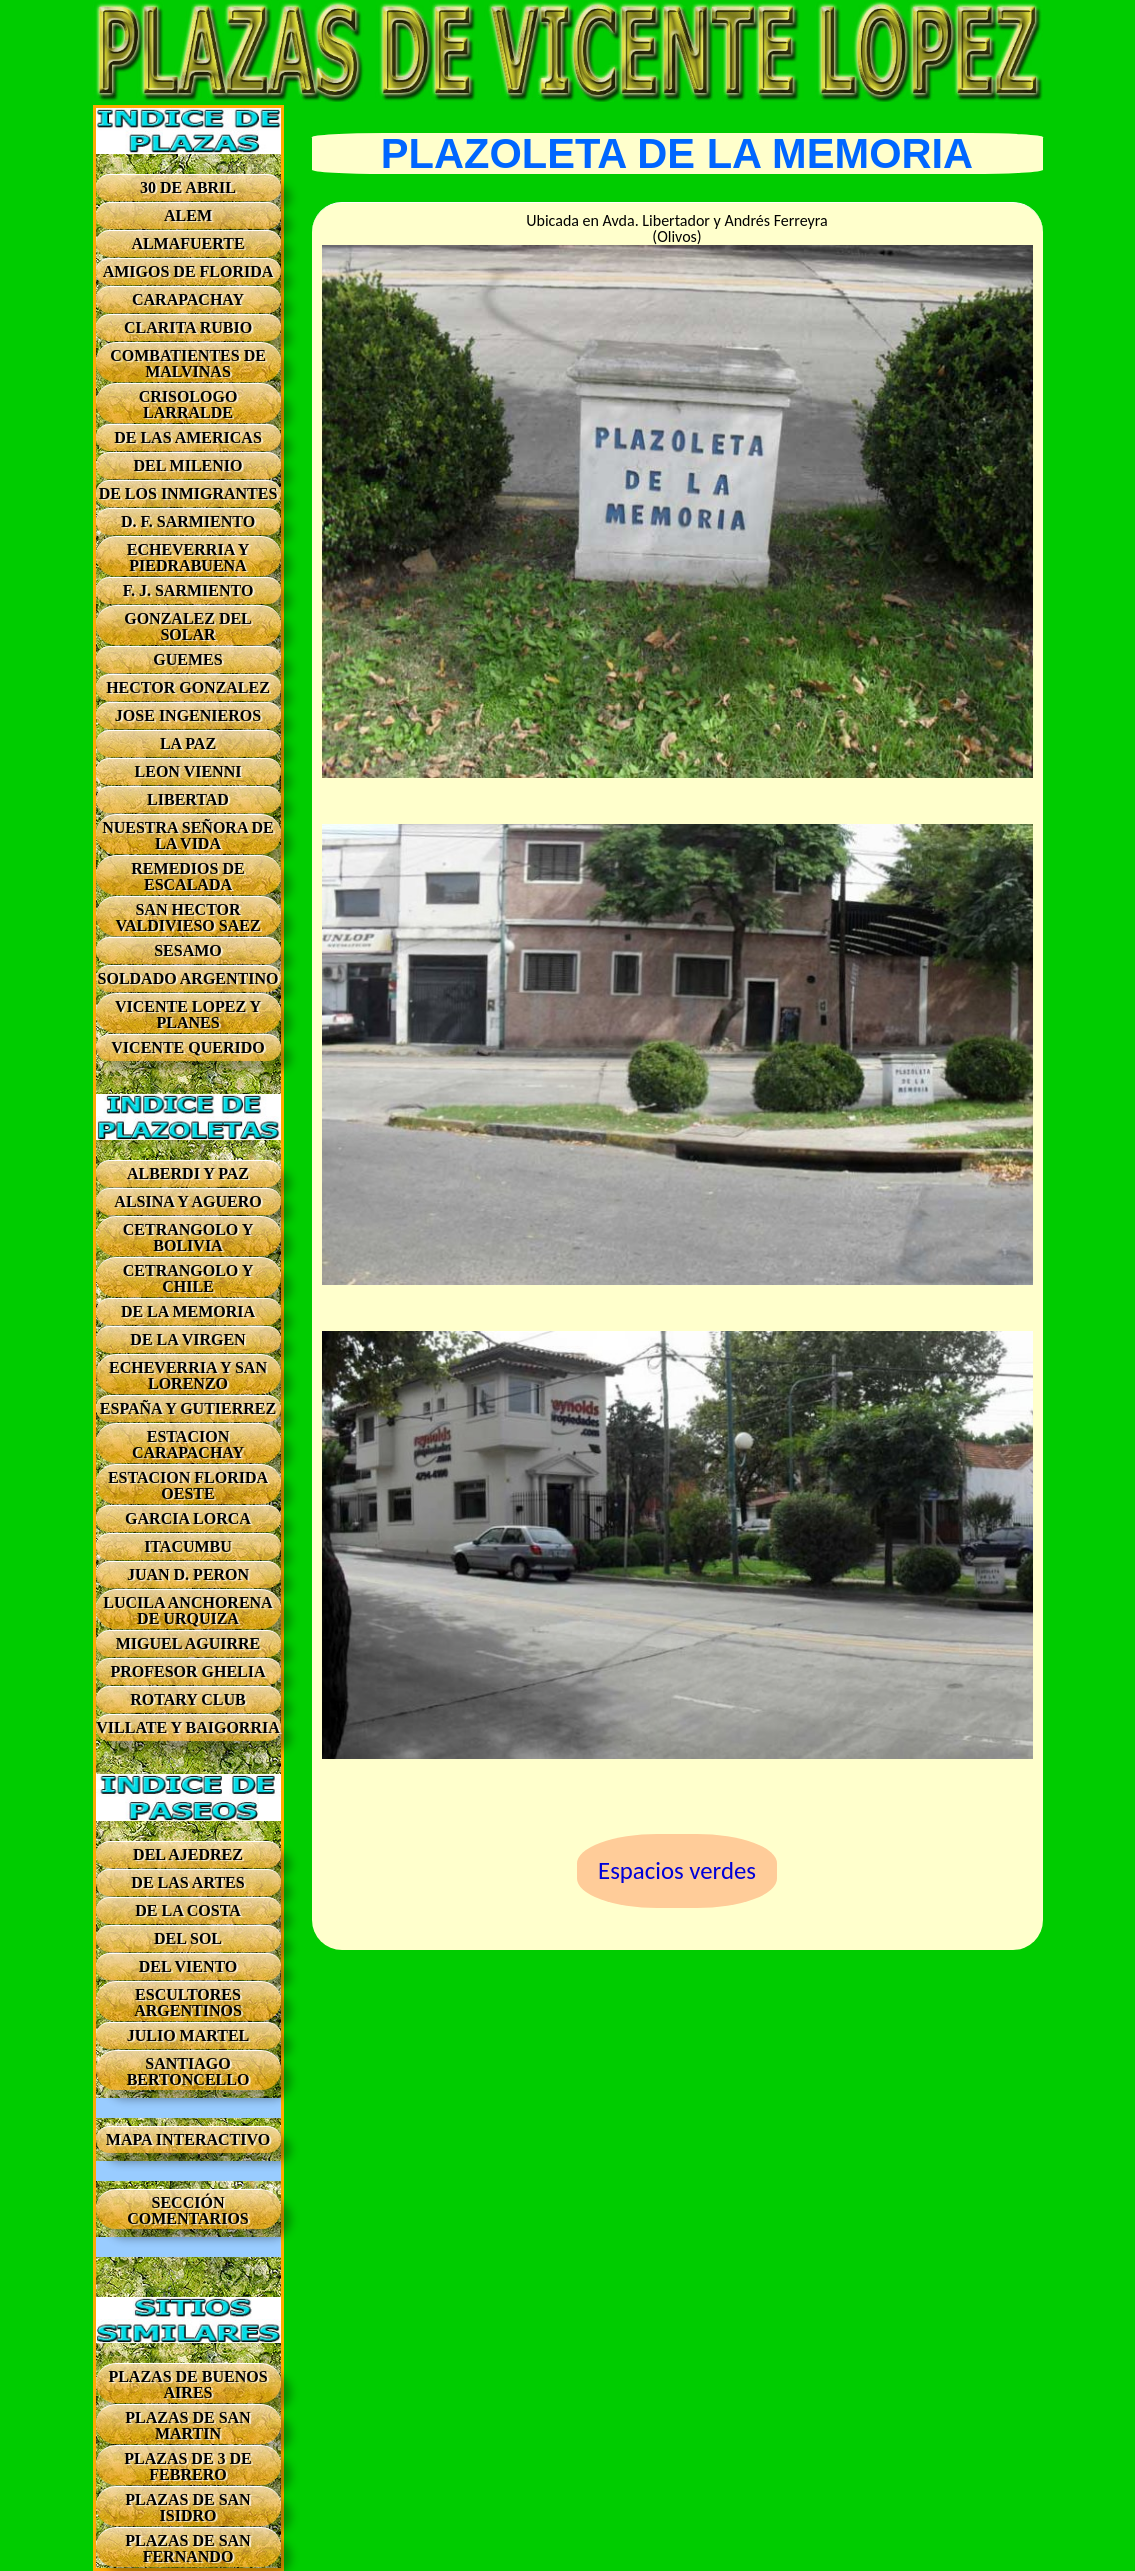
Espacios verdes (677, 1871)
